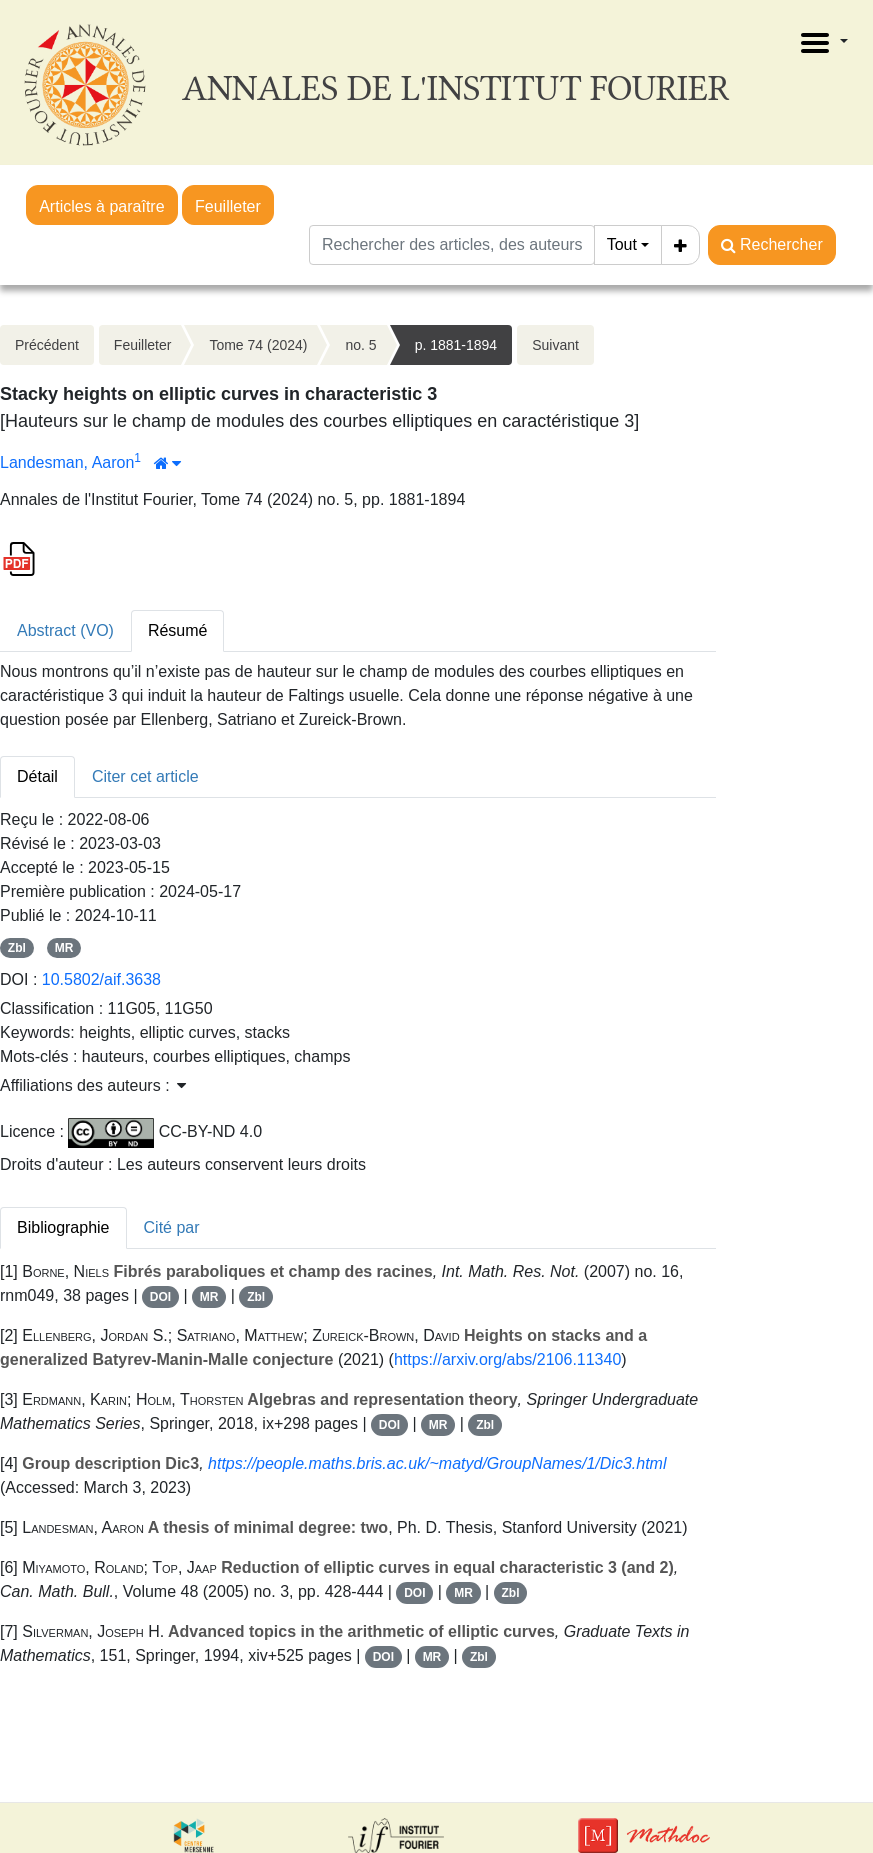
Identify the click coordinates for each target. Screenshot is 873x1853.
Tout (622, 244)
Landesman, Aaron (67, 462)
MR (64, 948)
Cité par (172, 1227)
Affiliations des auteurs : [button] (93, 1085)
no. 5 (360, 345)
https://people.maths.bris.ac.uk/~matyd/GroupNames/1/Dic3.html (437, 1463)
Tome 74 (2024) (258, 345)
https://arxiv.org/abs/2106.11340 (507, 1359)
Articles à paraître (101, 206)
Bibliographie (63, 1227)
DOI (160, 1297)
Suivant (555, 345)
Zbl (17, 948)
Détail (37, 776)
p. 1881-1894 (456, 345)
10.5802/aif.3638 (101, 979)
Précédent (47, 345)
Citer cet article (145, 776)
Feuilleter (228, 206)
